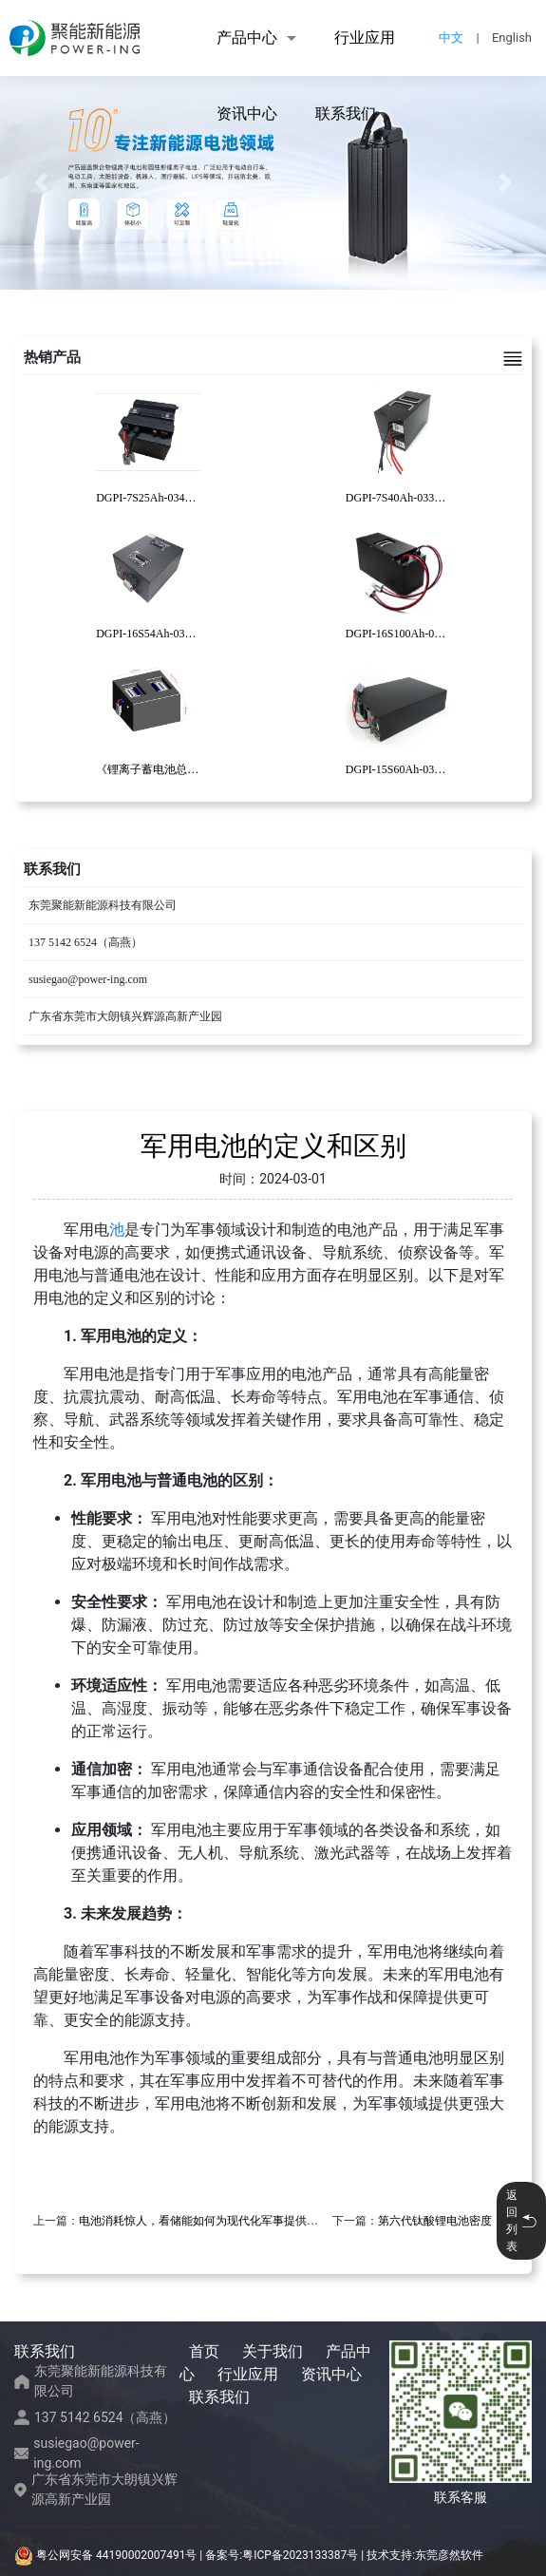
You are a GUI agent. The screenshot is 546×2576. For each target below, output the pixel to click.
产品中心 (247, 37)
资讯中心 (247, 113)
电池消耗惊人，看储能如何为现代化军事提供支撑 (204, 2220)
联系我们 (345, 113)
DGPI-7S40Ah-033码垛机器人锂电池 (435, 497)
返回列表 (521, 2220)
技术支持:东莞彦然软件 (425, 2555)
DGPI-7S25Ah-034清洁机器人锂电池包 (191, 497)
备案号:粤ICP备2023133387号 (281, 2555)
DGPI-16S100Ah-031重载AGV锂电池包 (442, 633)
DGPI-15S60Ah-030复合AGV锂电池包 (439, 769)
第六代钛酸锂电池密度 (435, 2220)
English (512, 37)
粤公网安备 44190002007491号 (106, 2555)
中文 (451, 37)
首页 (204, 2351)
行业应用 (364, 37)
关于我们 (272, 2351)
